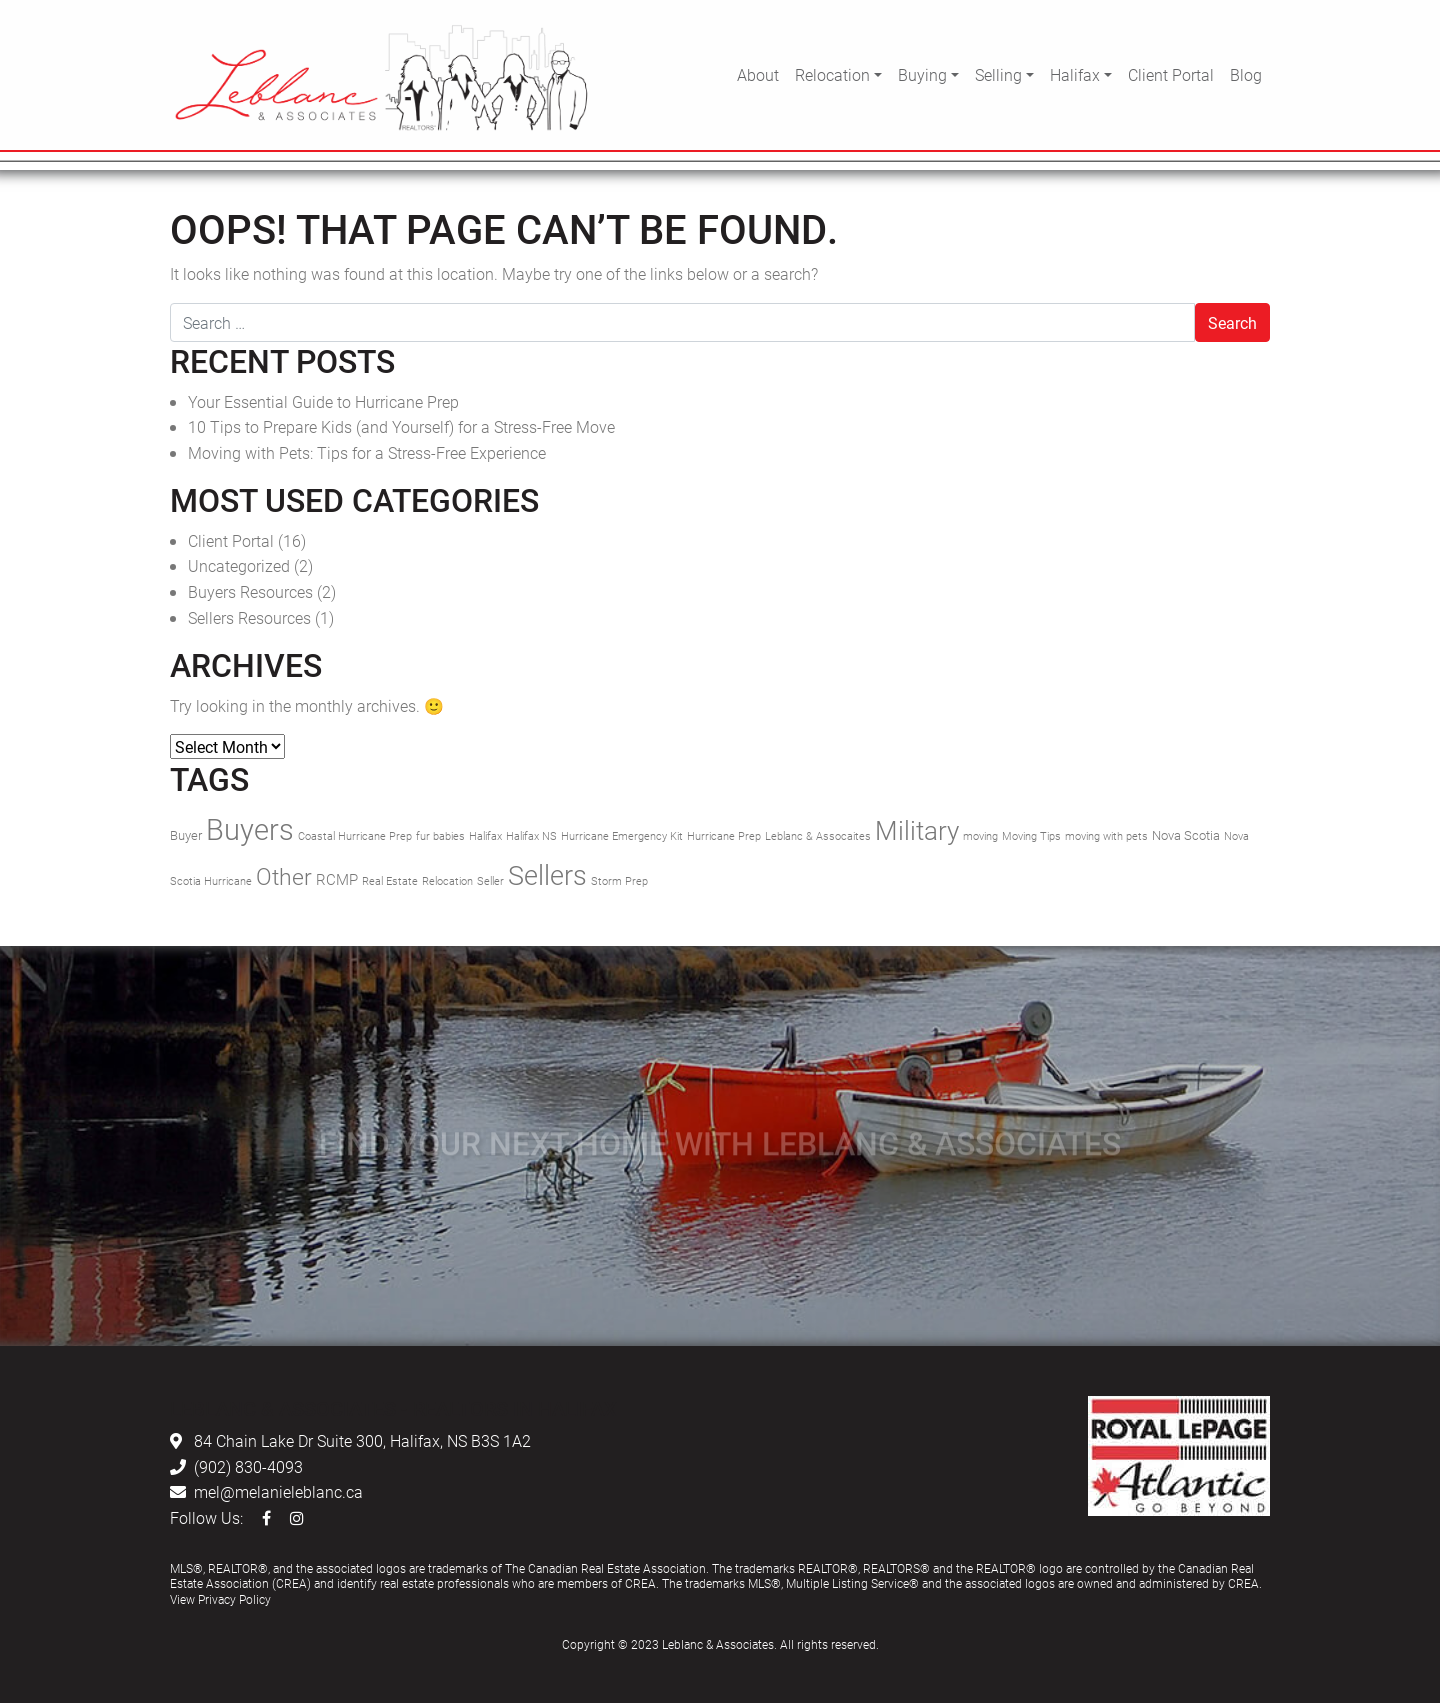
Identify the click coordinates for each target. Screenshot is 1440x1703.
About (758, 74)
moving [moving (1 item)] (980, 836)
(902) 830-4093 (248, 1466)
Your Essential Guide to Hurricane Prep (323, 401)
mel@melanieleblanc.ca (278, 1491)
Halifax (1075, 74)
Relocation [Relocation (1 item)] (447, 881)
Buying (922, 74)
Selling (998, 74)
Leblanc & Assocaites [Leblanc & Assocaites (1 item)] (818, 836)
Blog (1246, 74)
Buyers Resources (250, 591)
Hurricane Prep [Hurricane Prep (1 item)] (724, 836)
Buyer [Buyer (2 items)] (186, 835)
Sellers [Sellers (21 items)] (547, 874)
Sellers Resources (249, 617)
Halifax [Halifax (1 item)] (485, 836)
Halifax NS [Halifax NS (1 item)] (531, 836)
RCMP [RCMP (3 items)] (337, 879)
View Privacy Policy (220, 1599)
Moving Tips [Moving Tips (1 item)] (1031, 836)
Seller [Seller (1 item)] (490, 881)
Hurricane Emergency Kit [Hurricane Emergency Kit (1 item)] (622, 836)
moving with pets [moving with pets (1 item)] (1106, 836)
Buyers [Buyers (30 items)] (250, 828)
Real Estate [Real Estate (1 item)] (390, 881)
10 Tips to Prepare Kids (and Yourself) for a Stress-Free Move (401, 426)
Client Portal (1171, 74)
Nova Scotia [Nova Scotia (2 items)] (1186, 835)
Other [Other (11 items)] (284, 876)
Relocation (832, 74)
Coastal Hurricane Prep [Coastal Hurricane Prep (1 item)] (355, 836)
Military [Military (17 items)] (917, 830)
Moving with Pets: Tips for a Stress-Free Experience (367, 452)
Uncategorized (239, 565)
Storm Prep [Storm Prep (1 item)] (619, 881)
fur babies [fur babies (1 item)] (440, 836)
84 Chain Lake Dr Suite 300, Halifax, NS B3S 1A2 (362, 1440)
